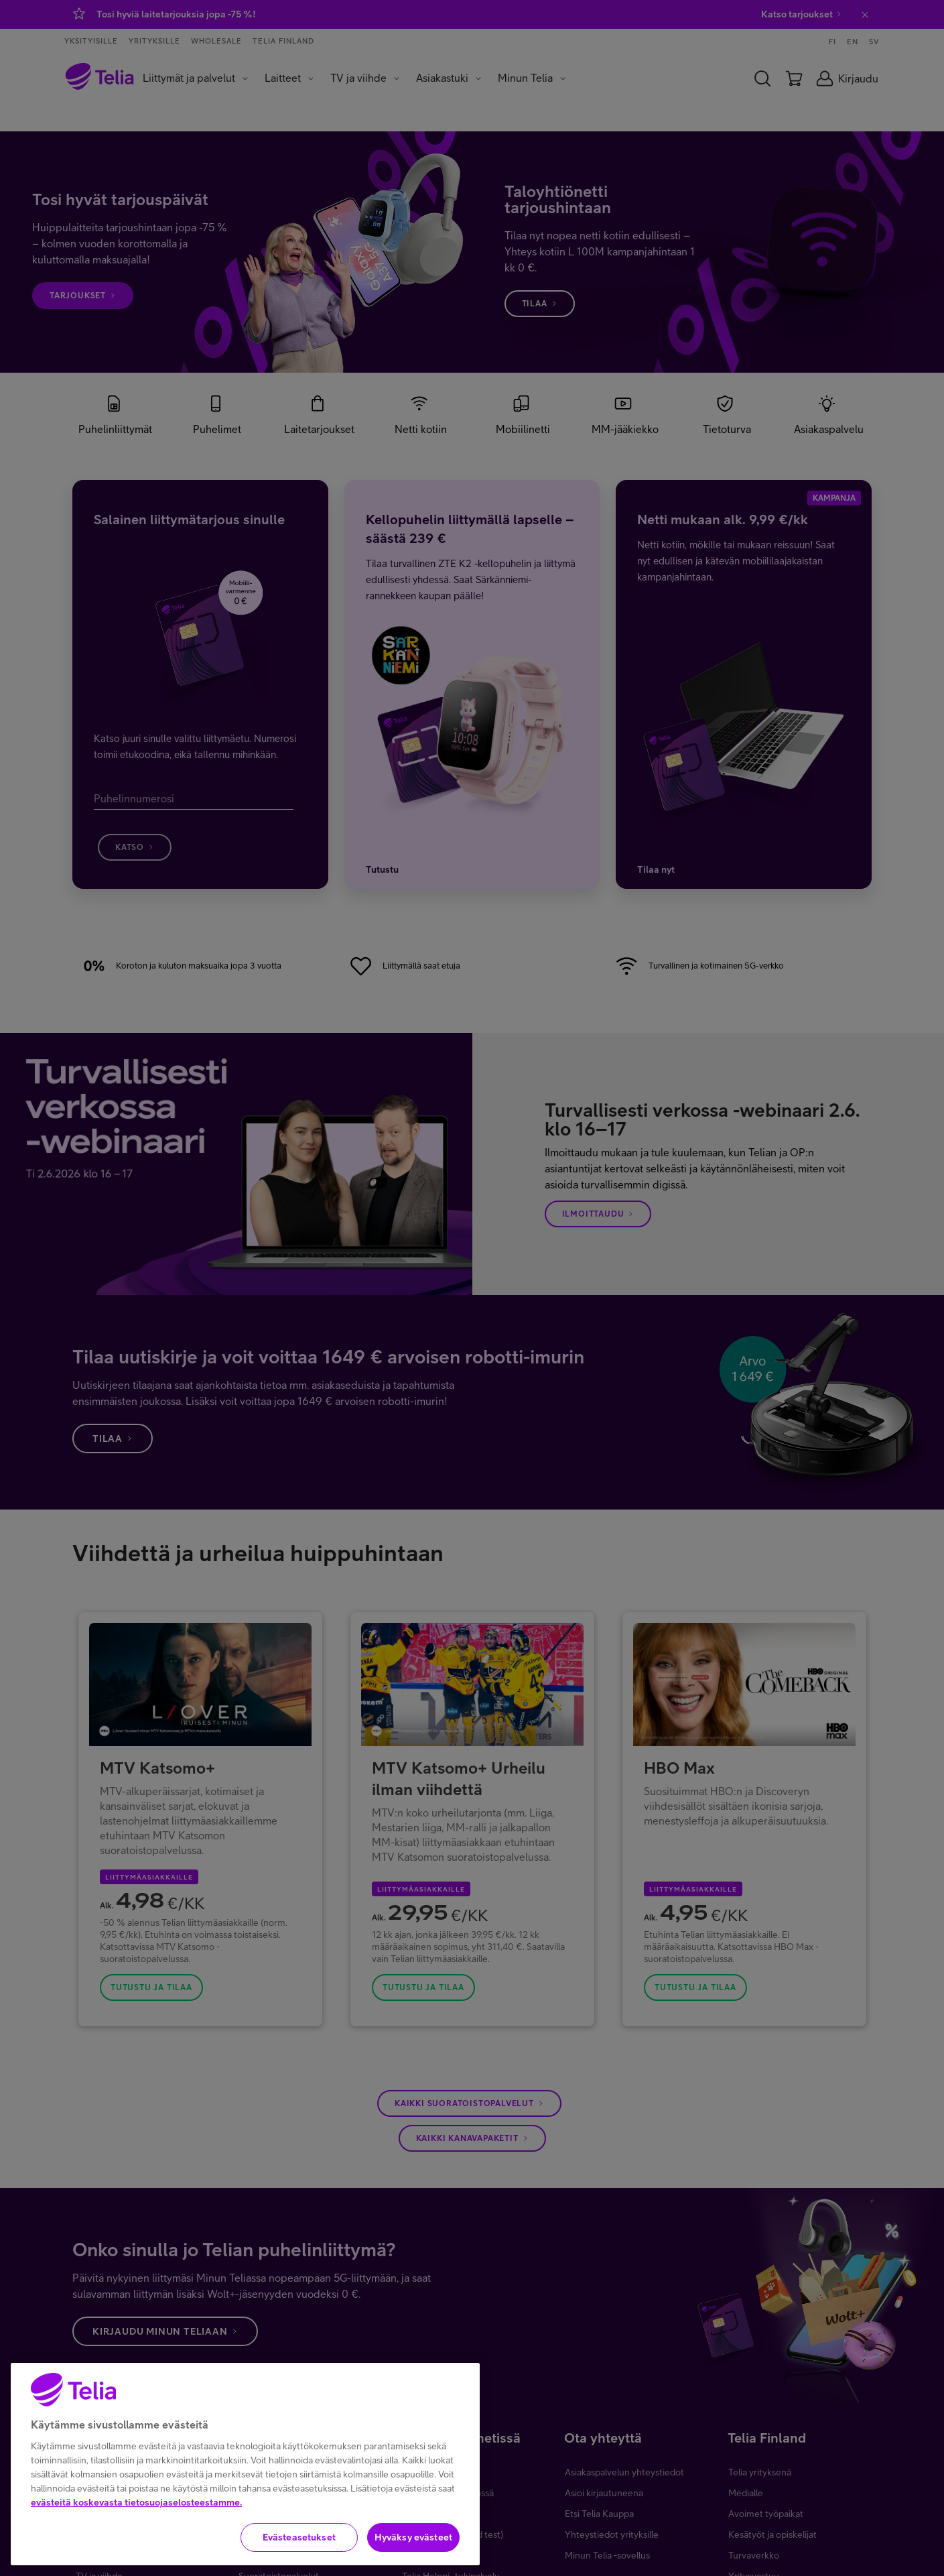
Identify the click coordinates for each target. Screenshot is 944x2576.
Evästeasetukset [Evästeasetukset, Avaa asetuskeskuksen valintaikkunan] (299, 2554)
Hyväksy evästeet (413, 2554)
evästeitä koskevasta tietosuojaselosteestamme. (136, 2519)
